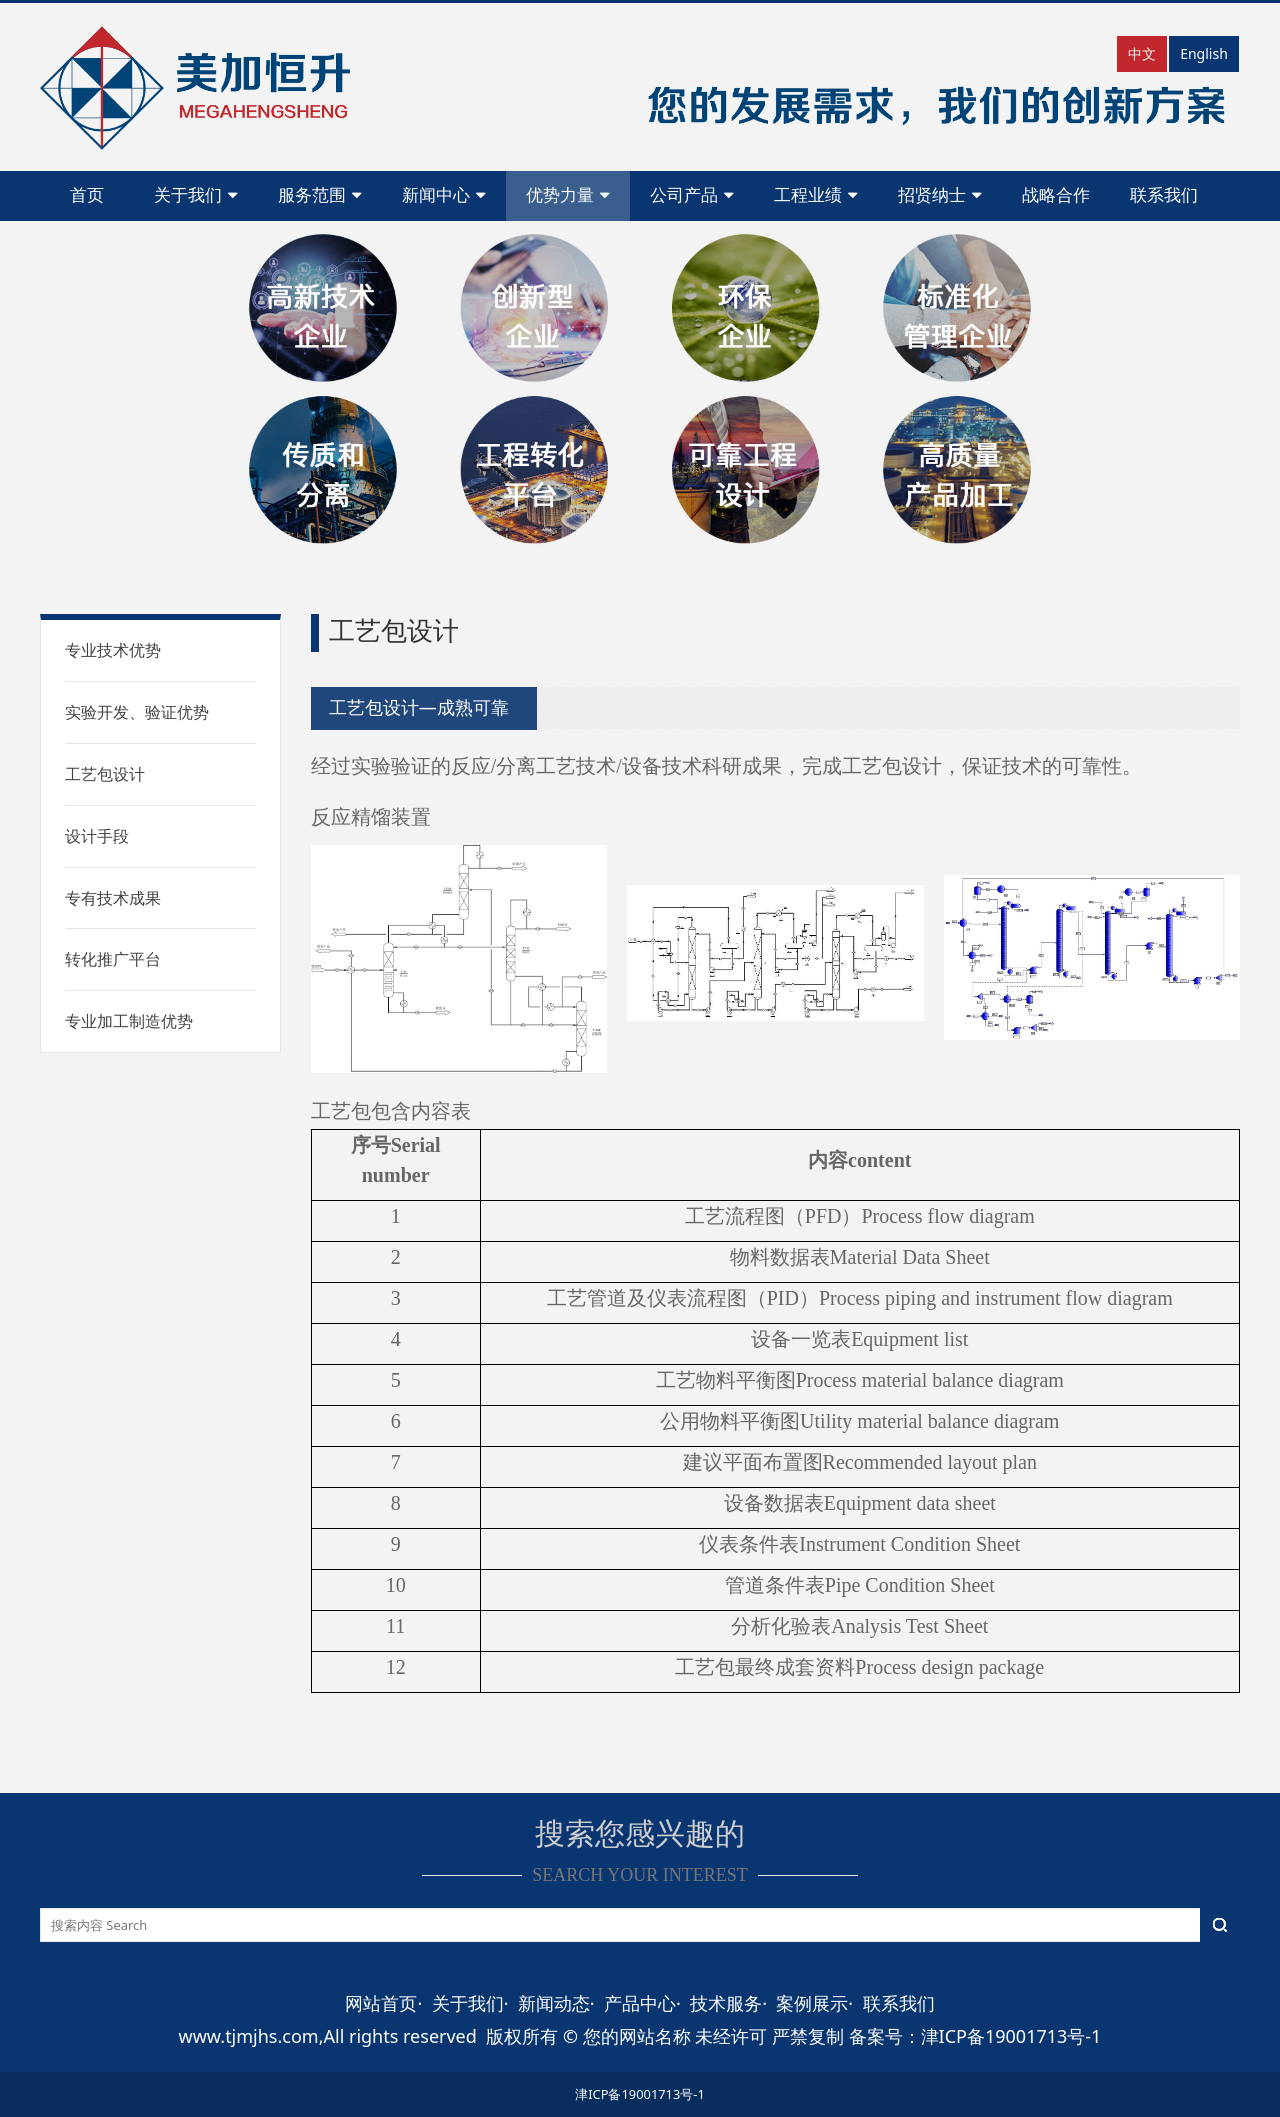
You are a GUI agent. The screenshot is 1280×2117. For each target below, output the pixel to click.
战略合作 (1056, 195)
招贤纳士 (940, 195)
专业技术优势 (113, 650)
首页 (87, 195)
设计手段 (97, 836)
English (1204, 53)
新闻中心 (444, 195)
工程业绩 (816, 195)
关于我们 (196, 195)
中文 (1142, 53)
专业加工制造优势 (129, 1021)
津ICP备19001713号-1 (640, 2094)
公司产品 (692, 195)
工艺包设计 (105, 774)
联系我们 (1164, 195)
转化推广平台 (113, 959)
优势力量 (568, 195)
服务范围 (320, 195)
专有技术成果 (113, 898)
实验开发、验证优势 (137, 712)
